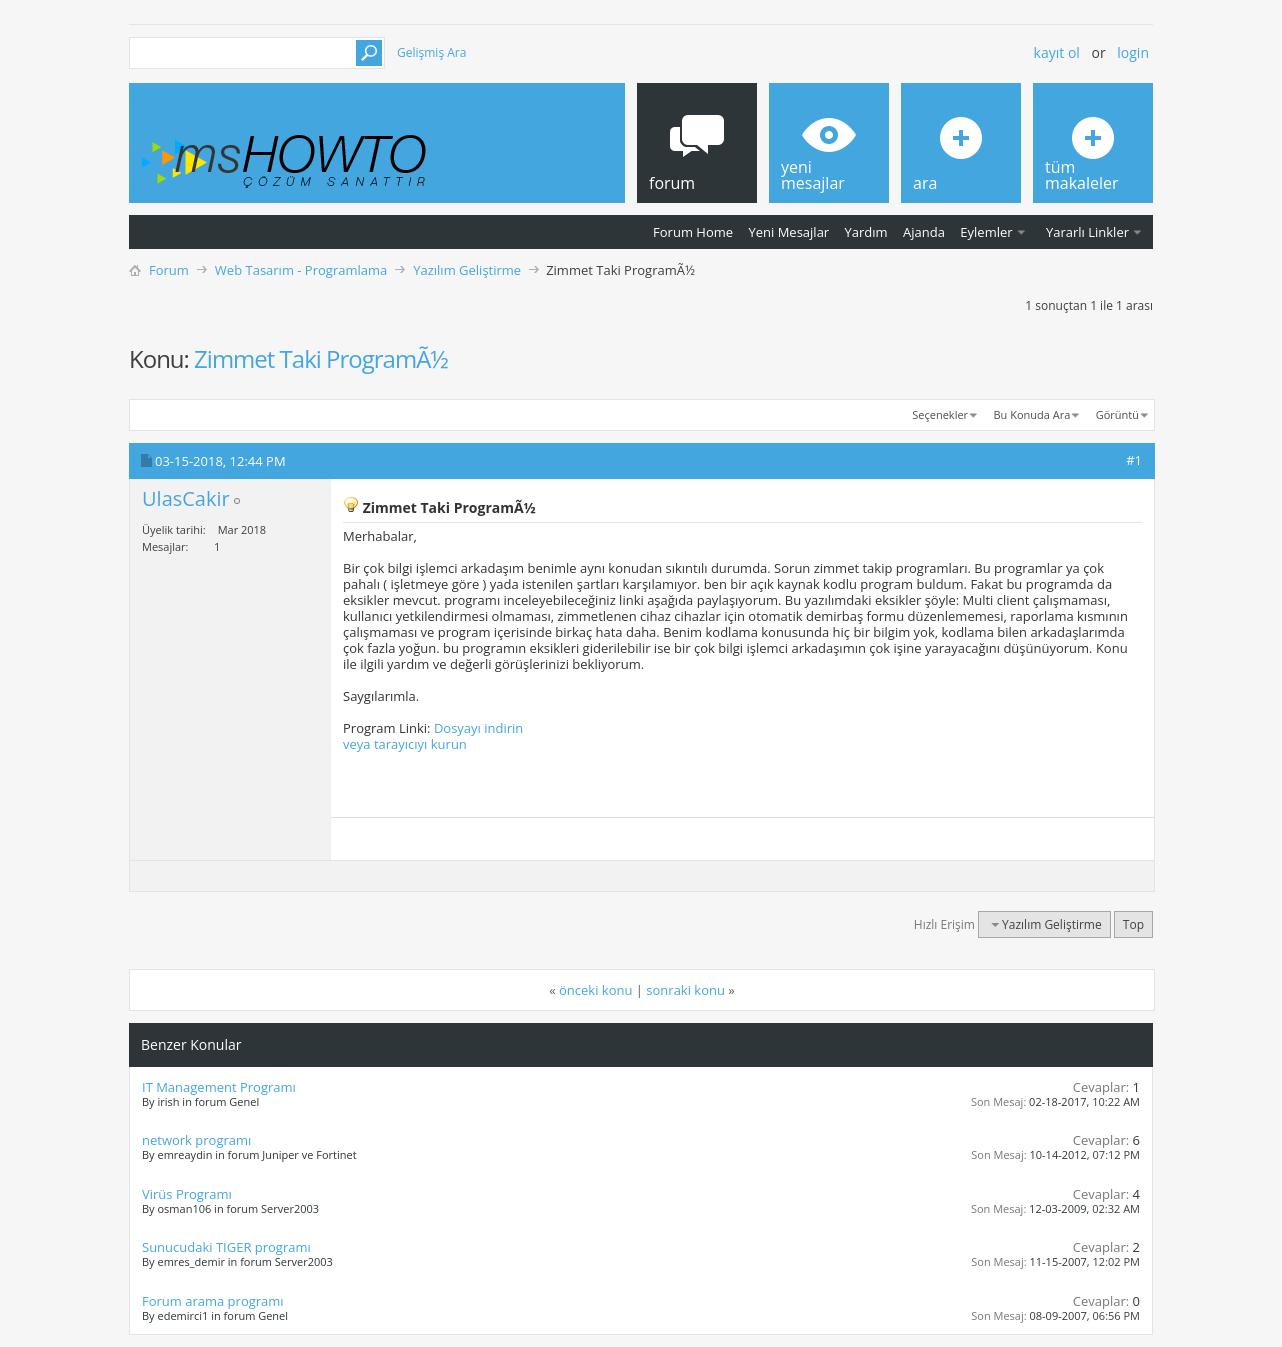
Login (1133, 52)
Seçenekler (940, 414)
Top (1133, 924)
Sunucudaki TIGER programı (226, 1247)
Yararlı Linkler (1087, 232)
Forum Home (693, 232)
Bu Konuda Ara (1032, 414)
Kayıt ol (1057, 52)
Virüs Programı (187, 1194)
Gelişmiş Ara (431, 52)
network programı (196, 1140)
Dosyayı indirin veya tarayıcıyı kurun (433, 736)
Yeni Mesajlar (788, 232)
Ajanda (924, 232)
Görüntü (1117, 414)
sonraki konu (685, 990)
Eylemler (986, 232)
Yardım (866, 232)
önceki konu (595, 990)
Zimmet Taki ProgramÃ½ (321, 358)
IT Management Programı (219, 1087)
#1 (1134, 460)
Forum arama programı (213, 1301)
